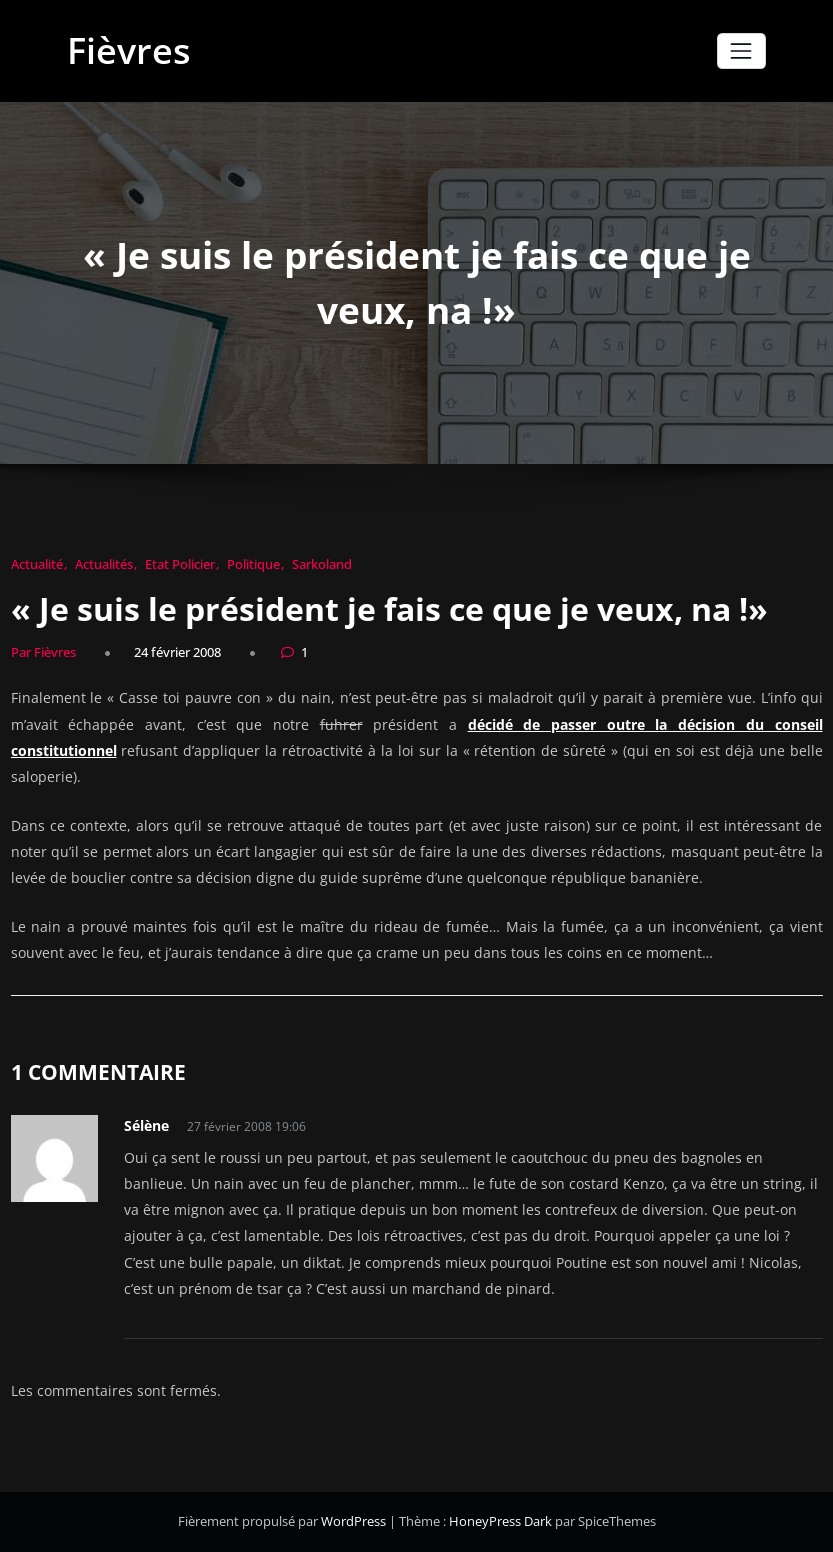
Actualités (104, 564)
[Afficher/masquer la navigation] (741, 50)
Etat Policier (180, 564)
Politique (253, 564)
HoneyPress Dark (500, 1521)
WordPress (355, 1521)
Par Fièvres (43, 652)
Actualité (37, 564)
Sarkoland (322, 564)
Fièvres (129, 50)
